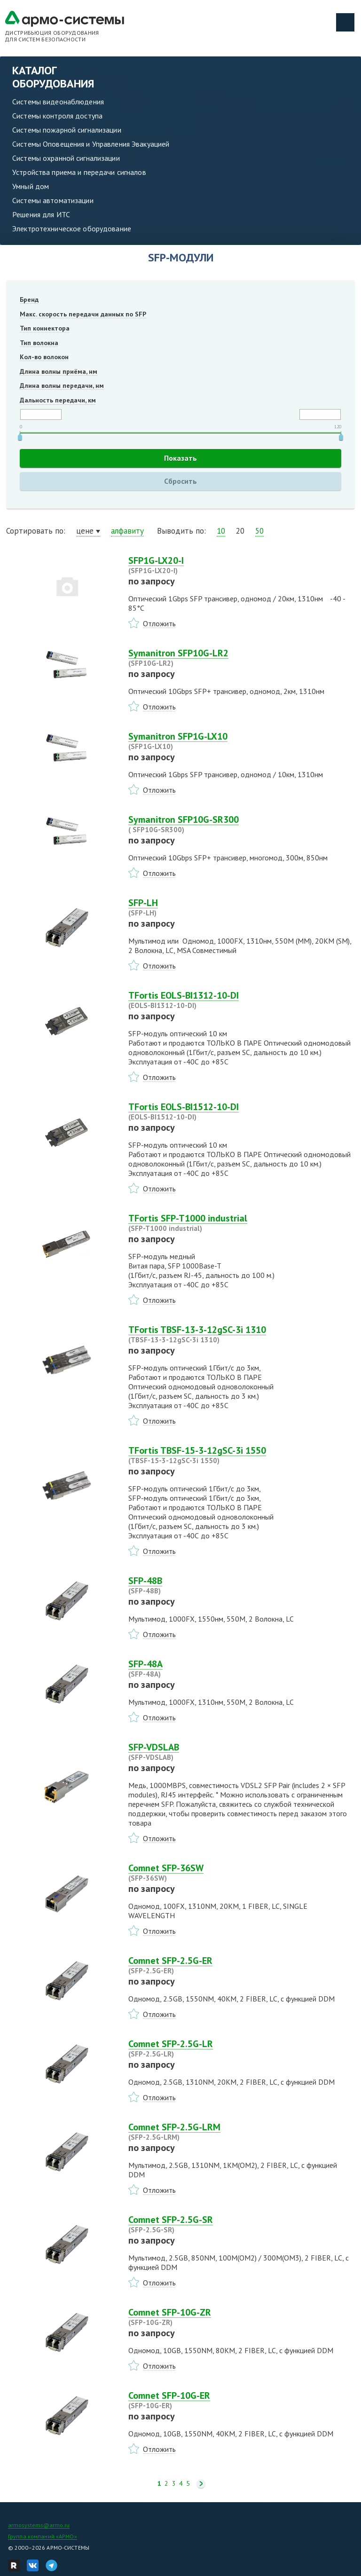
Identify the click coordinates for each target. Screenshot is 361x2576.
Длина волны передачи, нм (62, 385)
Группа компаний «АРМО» (42, 2536)
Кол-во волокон (44, 357)
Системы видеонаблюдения (58, 101)
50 (259, 531)
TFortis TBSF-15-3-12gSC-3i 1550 (241, 1455)
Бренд (29, 299)
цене (85, 531)
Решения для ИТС (41, 214)
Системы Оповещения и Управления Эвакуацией (90, 144)
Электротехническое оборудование (71, 228)
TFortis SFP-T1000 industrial (241, 1223)
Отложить (159, 623)
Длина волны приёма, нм (58, 371)
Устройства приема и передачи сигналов (79, 172)
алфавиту (127, 531)
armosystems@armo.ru (39, 2525)
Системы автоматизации (53, 200)
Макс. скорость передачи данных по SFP (83, 314)
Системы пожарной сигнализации (66, 129)
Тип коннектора (45, 328)
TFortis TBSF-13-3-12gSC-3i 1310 (241, 1334)
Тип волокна (39, 343)
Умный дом (30, 186)
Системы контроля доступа (57, 115)
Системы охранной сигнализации (66, 158)
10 (221, 531)
